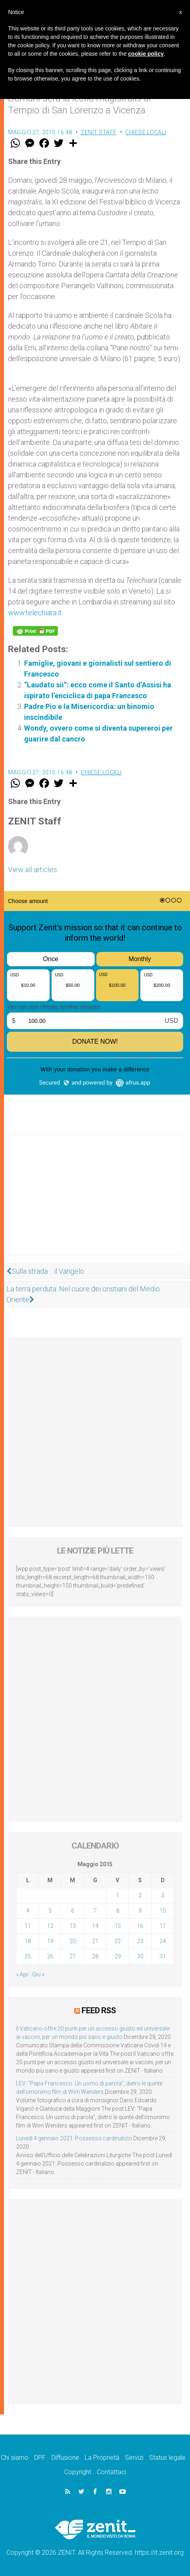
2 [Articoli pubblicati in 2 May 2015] (140, 1895)
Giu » (38, 1974)
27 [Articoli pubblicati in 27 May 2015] (72, 1956)
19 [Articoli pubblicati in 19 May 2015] (50, 1941)
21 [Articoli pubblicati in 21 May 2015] (95, 1941)
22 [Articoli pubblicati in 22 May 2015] (117, 1941)
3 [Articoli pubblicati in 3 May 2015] (162, 1895)
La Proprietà (102, 2457)
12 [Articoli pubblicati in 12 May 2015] (50, 1926)
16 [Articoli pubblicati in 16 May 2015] (140, 1926)
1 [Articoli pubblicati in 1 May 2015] (117, 1895)
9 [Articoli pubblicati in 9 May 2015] (140, 1910)
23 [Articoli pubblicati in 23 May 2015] (140, 1941)
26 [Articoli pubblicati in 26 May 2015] (50, 1956)
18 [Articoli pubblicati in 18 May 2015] (28, 1941)
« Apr (22, 1974)
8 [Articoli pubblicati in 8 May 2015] (117, 1910)
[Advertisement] (95, 1203)
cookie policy (146, 54)
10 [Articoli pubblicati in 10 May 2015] (162, 1910)
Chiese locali (145, 132)
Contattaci (111, 2472)
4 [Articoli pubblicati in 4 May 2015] (27, 1910)
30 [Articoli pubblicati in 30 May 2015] (140, 1956)
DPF (40, 2457)
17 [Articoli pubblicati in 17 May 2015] (162, 1926)
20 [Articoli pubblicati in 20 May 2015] (72, 1941)
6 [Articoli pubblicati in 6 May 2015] (72, 1910)
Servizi (134, 2457)
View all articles (32, 869)
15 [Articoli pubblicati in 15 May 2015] (117, 1926)
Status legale (167, 2457)
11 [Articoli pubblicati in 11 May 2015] (28, 1926)
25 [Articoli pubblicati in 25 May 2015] (28, 1956)
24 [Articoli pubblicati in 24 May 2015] (162, 1941)
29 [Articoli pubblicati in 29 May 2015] (117, 1956)
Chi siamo (15, 2457)
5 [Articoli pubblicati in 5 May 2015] (50, 1910)
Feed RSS (99, 2010)
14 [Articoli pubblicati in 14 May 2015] (95, 1926)
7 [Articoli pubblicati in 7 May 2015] (95, 1910)
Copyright (77, 2472)
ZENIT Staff (99, 132)
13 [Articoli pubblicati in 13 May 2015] (72, 1926)
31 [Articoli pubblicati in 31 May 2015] (162, 1956)
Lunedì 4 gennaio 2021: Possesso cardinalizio (74, 2138)
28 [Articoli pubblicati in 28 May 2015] (95, 1956)
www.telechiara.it (35, 612)
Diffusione (65, 2457)
